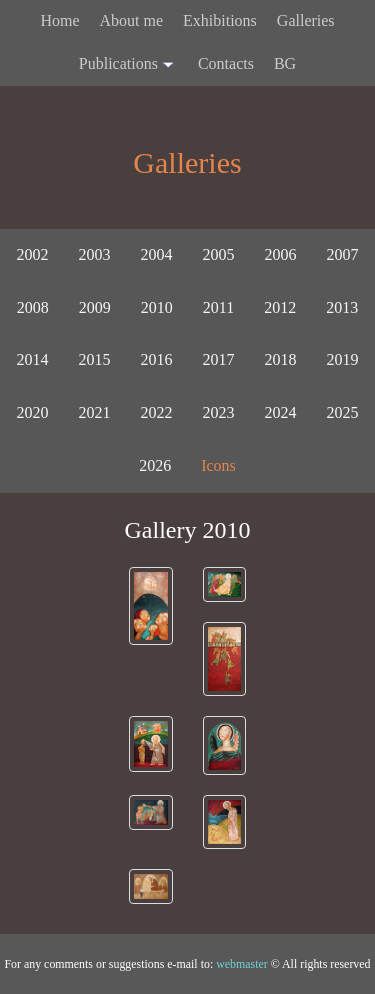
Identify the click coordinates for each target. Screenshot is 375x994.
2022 (157, 412)
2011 (218, 307)
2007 (343, 254)
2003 (95, 254)
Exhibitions (220, 20)
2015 (95, 359)
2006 (281, 254)
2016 (157, 359)
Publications (128, 65)
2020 (33, 412)
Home (59, 20)
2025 (343, 412)
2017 (219, 359)
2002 (33, 254)
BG (285, 63)
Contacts (226, 63)
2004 (157, 254)
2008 (33, 307)
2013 (342, 307)
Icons (218, 465)
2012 (280, 307)
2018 (281, 359)
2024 (281, 412)
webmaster (242, 964)
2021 (95, 412)
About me (132, 20)
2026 (155, 465)
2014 (33, 359)
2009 (95, 307)
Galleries (306, 20)
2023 (219, 412)
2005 (219, 254)
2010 (157, 307)
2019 (343, 359)
